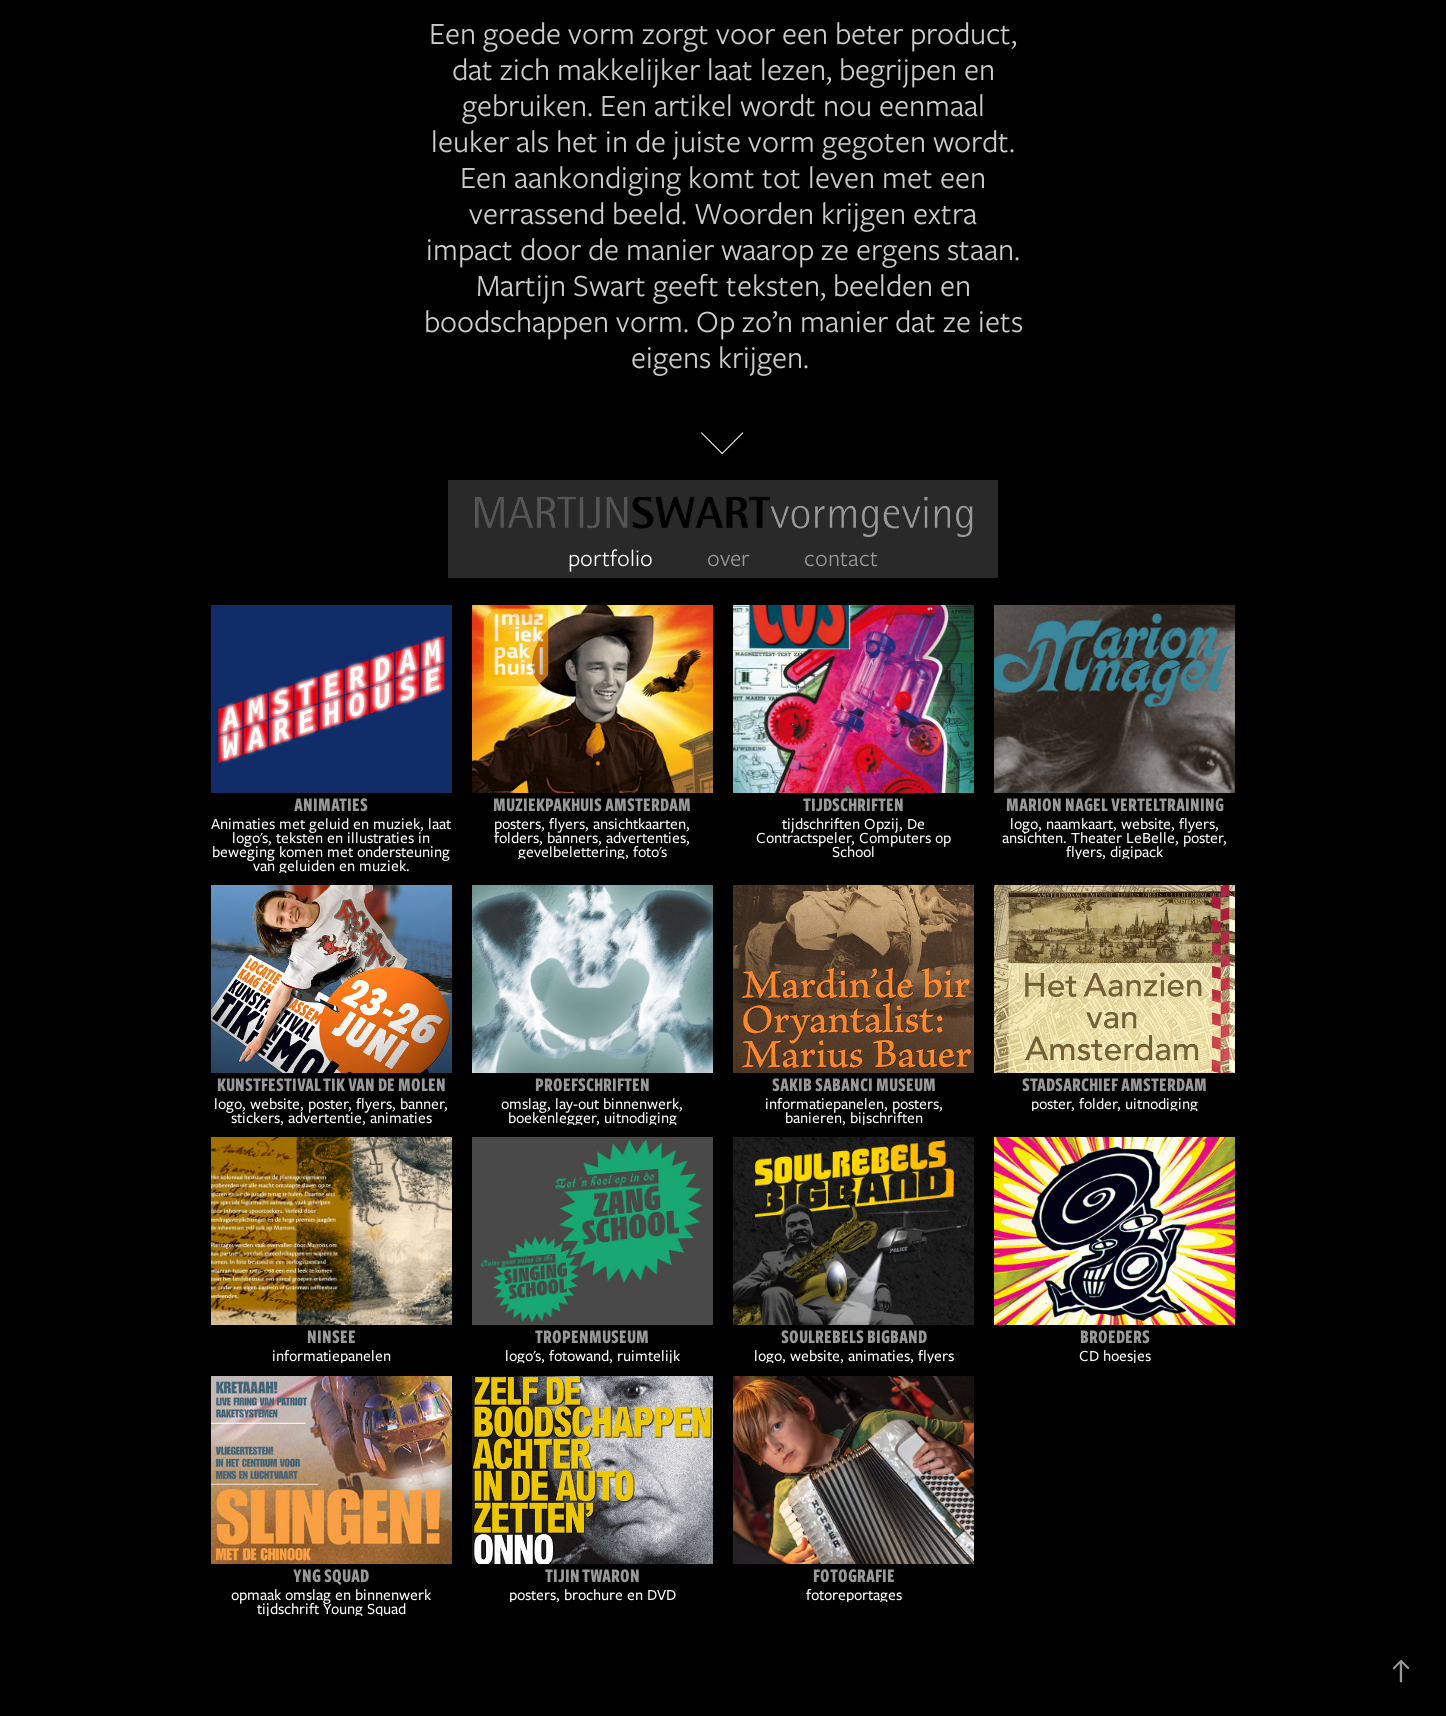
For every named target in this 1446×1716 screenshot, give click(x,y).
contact (841, 557)
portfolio (610, 557)
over (728, 557)
